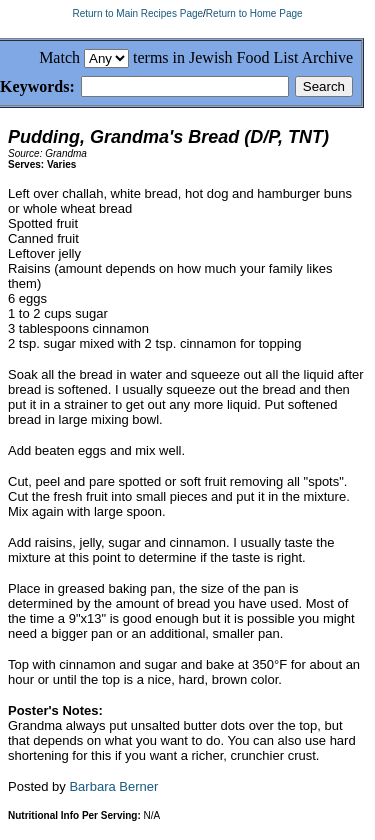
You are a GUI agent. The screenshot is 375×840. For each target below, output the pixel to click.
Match (59, 57)
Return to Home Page (254, 13)
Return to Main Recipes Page (137, 13)
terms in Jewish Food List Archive (243, 57)
